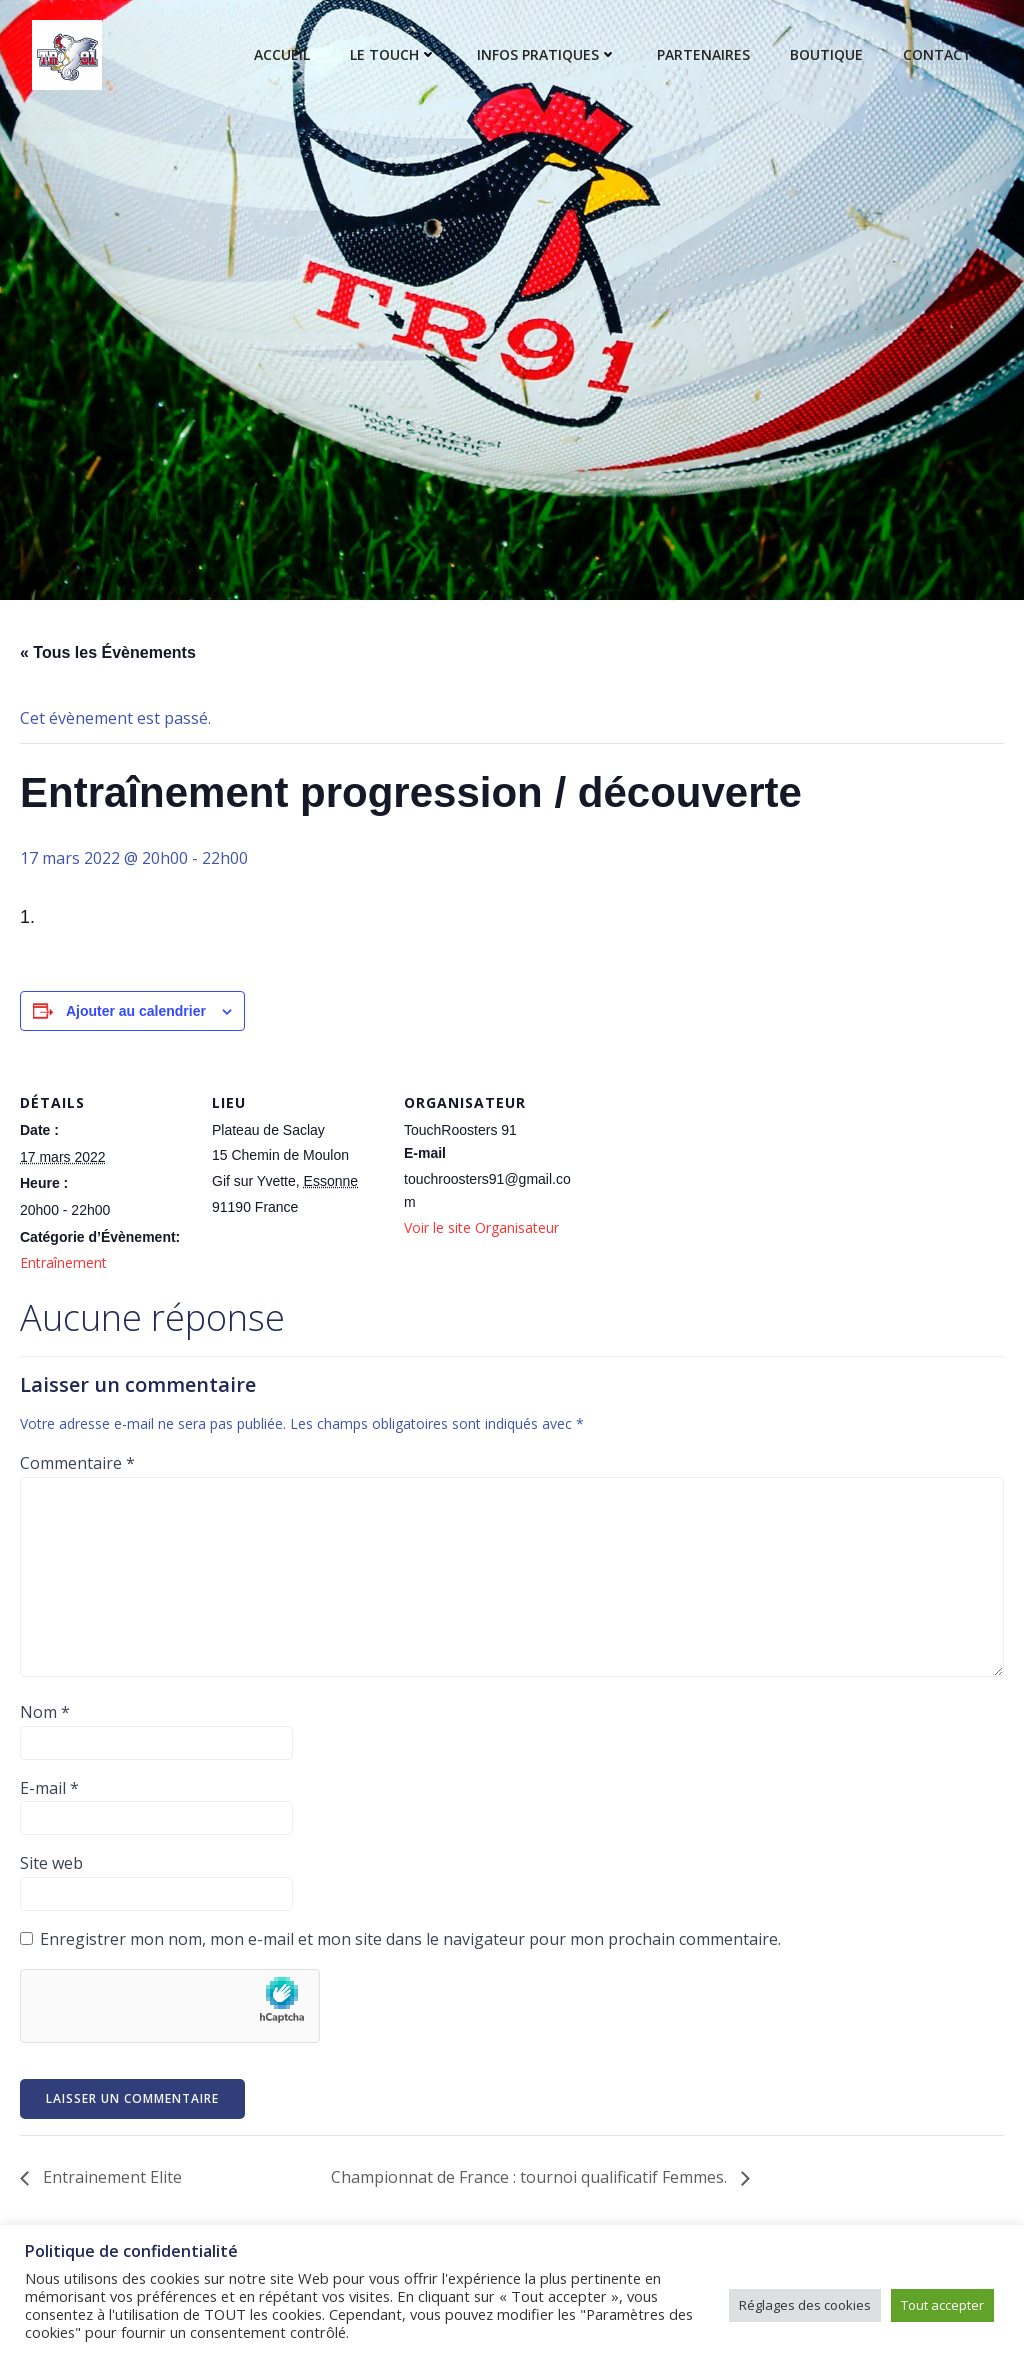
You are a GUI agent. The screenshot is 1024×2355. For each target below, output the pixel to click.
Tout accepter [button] (942, 2305)
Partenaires (703, 55)
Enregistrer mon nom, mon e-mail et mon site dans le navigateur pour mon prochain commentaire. (410, 1939)
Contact (937, 55)
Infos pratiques (547, 55)
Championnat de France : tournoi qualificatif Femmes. (531, 2177)
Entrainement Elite (110, 2177)
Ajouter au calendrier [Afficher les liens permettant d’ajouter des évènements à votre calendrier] (136, 1011)
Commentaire (77, 1463)
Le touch (393, 55)
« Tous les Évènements (108, 652)
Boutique (826, 55)
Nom (45, 1712)
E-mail (49, 1788)
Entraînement (63, 1262)
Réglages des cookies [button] (805, 2305)
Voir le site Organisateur (481, 1227)
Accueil (282, 55)
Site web (51, 1863)
